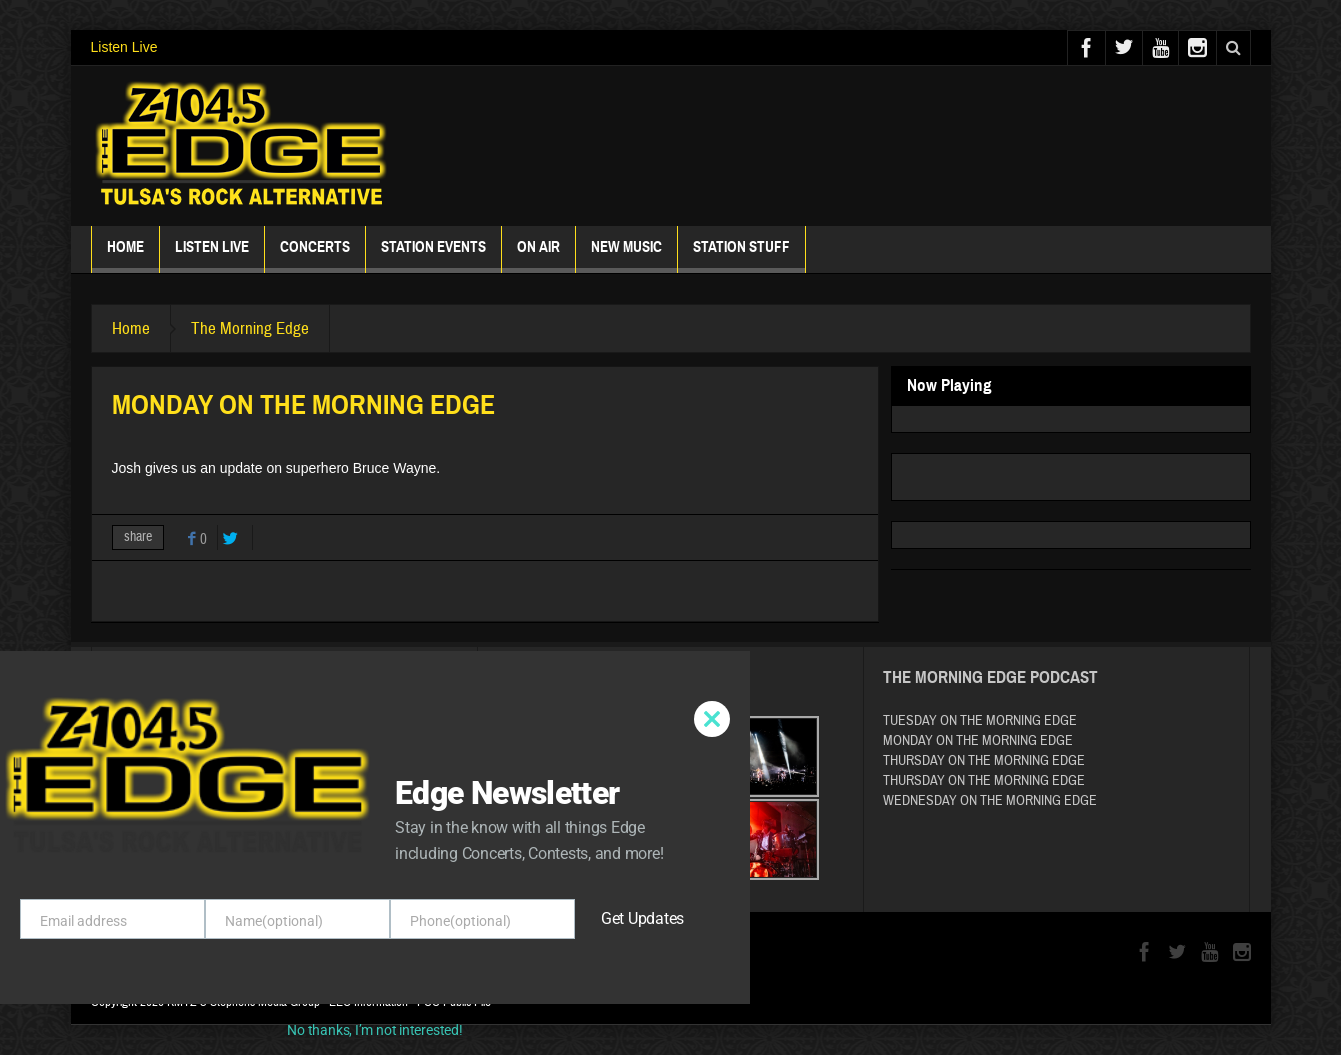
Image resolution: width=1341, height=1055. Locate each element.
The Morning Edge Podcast (990, 677)
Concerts (315, 255)
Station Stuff (741, 255)
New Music (626, 255)
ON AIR (538, 255)
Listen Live (124, 47)
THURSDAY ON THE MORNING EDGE (984, 761)
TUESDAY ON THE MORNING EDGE (980, 721)
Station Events (433, 255)
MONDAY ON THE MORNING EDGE (978, 741)
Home (125, 255)
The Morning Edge (250, 328)
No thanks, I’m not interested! (374, 1030)
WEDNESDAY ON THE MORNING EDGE (990, 801)
